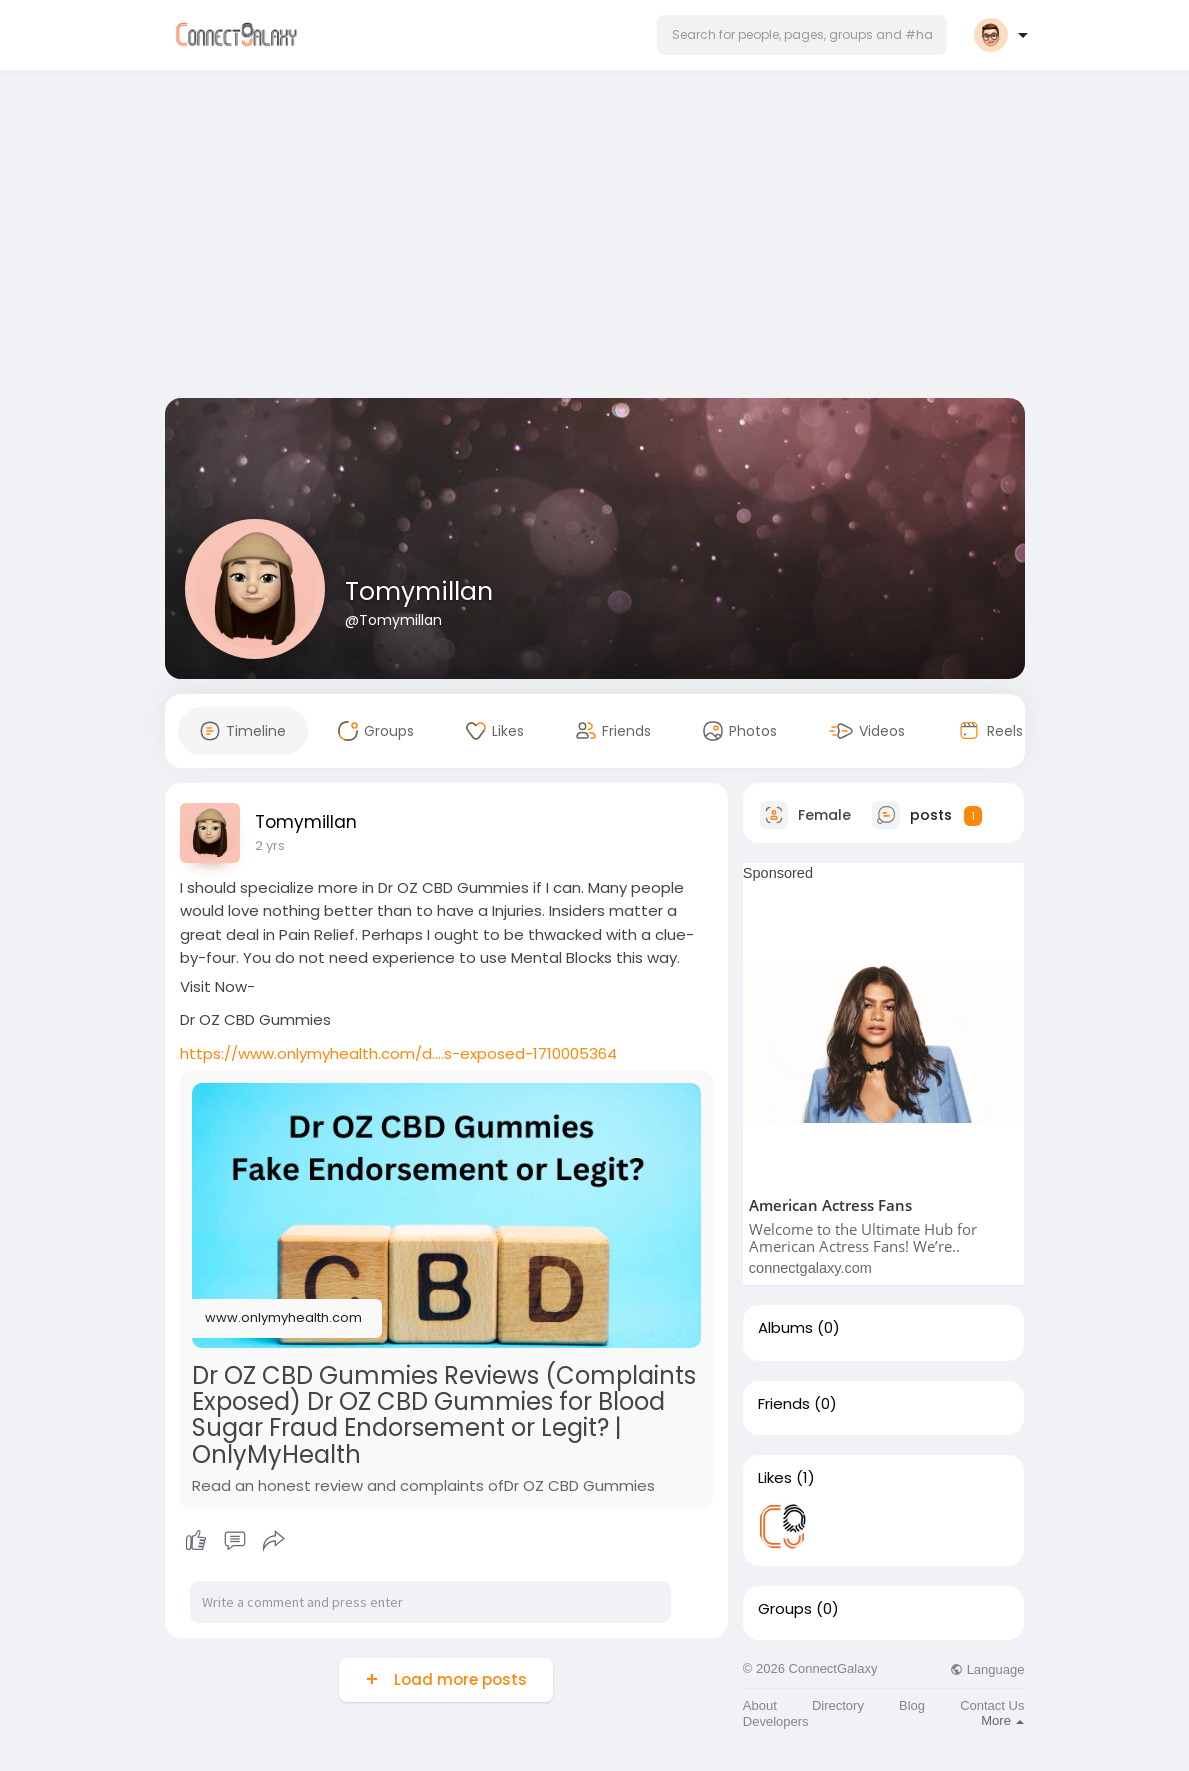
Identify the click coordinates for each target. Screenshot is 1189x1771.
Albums (785, 1328)
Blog (912, 1705)
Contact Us (992, 1705)
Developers (776, 1721)
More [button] (1002, 1720)
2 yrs (270, 845)
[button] (802, 35)
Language (987, 1669)
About (760, 1705)
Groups (785, 1609)
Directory (838, 1705)
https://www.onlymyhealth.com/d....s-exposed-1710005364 (398, 1053)
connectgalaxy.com (810, 1268)
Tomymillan (419, 591)
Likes (775, 1478)
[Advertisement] (595, 238)
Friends (784, 1404)
